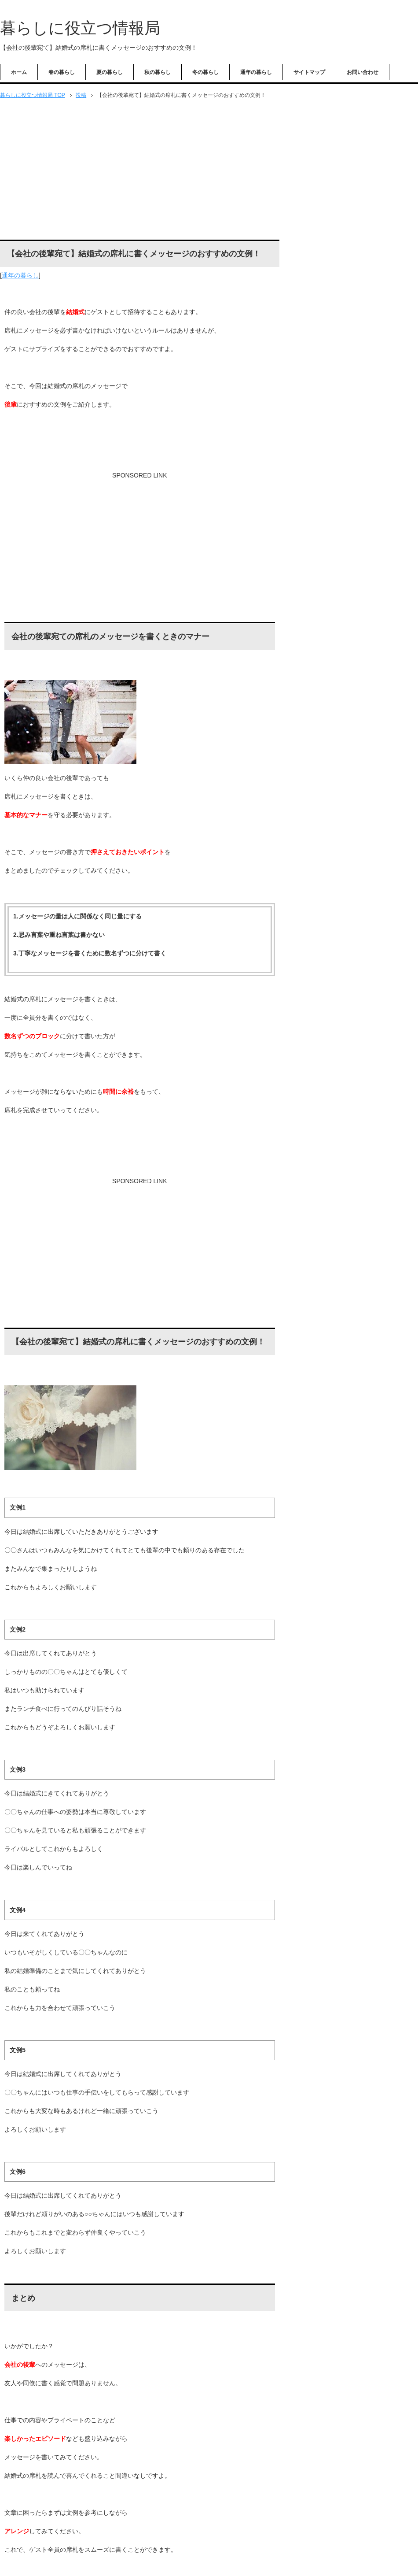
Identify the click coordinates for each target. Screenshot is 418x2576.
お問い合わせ (362, 72)
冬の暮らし (205, 72)
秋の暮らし (157, 72)
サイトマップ (309, 72)
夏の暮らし (109, 72)
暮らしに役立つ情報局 (80, 28)
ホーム (19, 72)
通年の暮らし (256, 72)
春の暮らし (61, 72)
